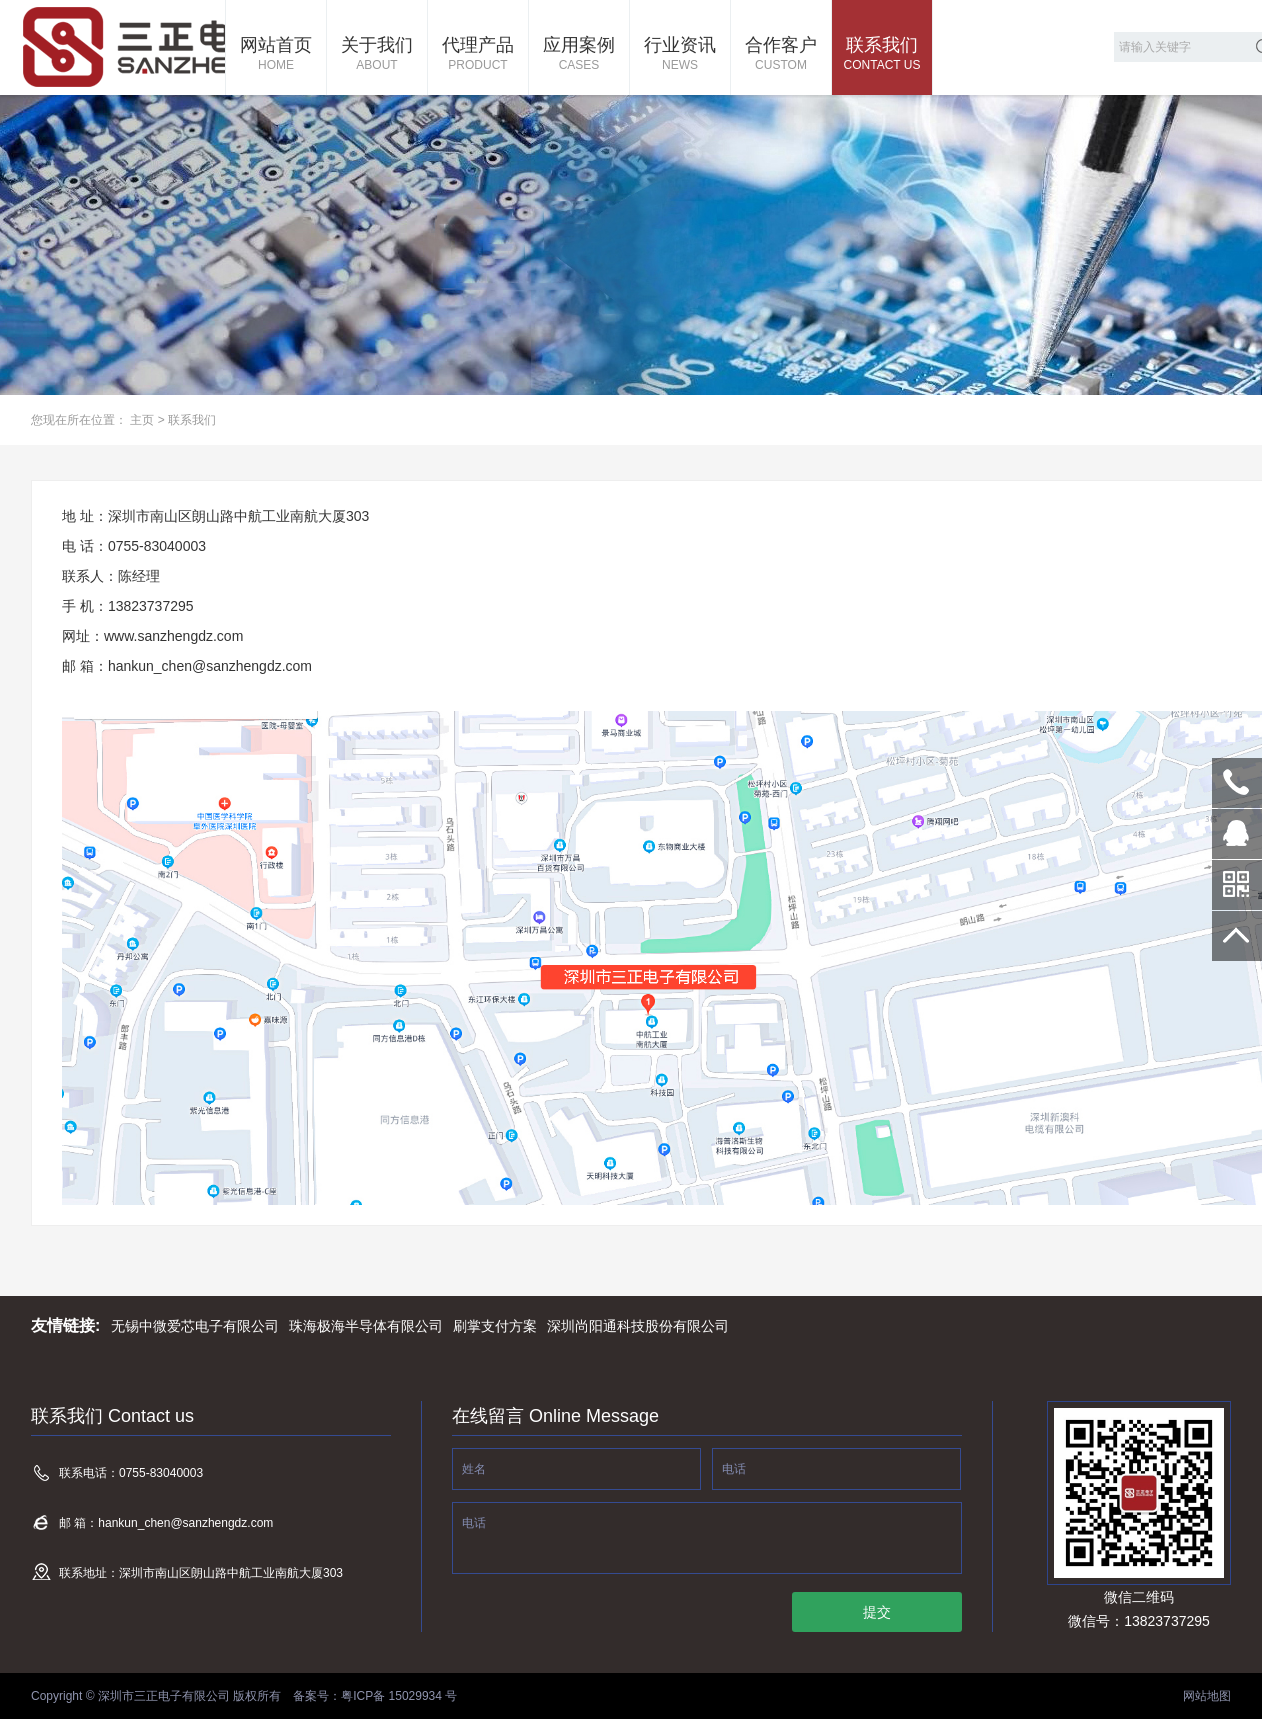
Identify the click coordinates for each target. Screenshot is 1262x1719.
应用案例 (579, 55)
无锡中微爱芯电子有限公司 (195, 1326)
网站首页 (276, 55)
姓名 (474, 1469)
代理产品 (478, 55)
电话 (734, 1469)
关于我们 (377, 55)
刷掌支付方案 (495, 1326)
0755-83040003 (1237, 783)
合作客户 (781, 55)
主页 (142, 420)
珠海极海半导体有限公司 (366, 1326)
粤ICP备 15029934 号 (399, 1696)
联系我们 (882, 55)
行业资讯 (680, 55)
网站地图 (1207, 1696)
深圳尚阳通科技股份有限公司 (638, 1326)
